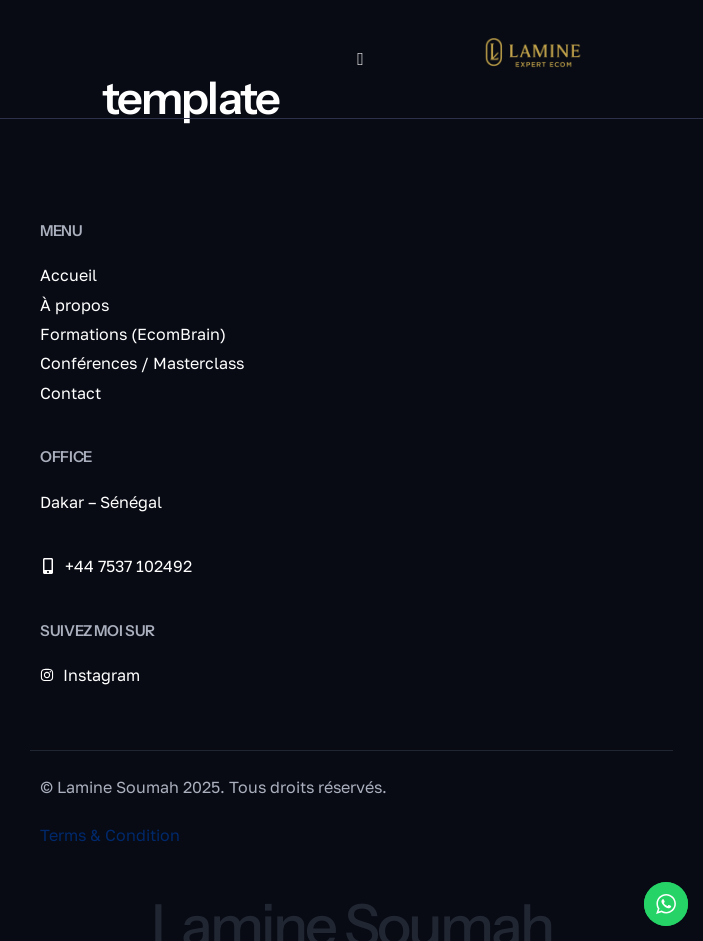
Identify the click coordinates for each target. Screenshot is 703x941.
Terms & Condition (110, 835)
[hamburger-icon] (360, 59)
